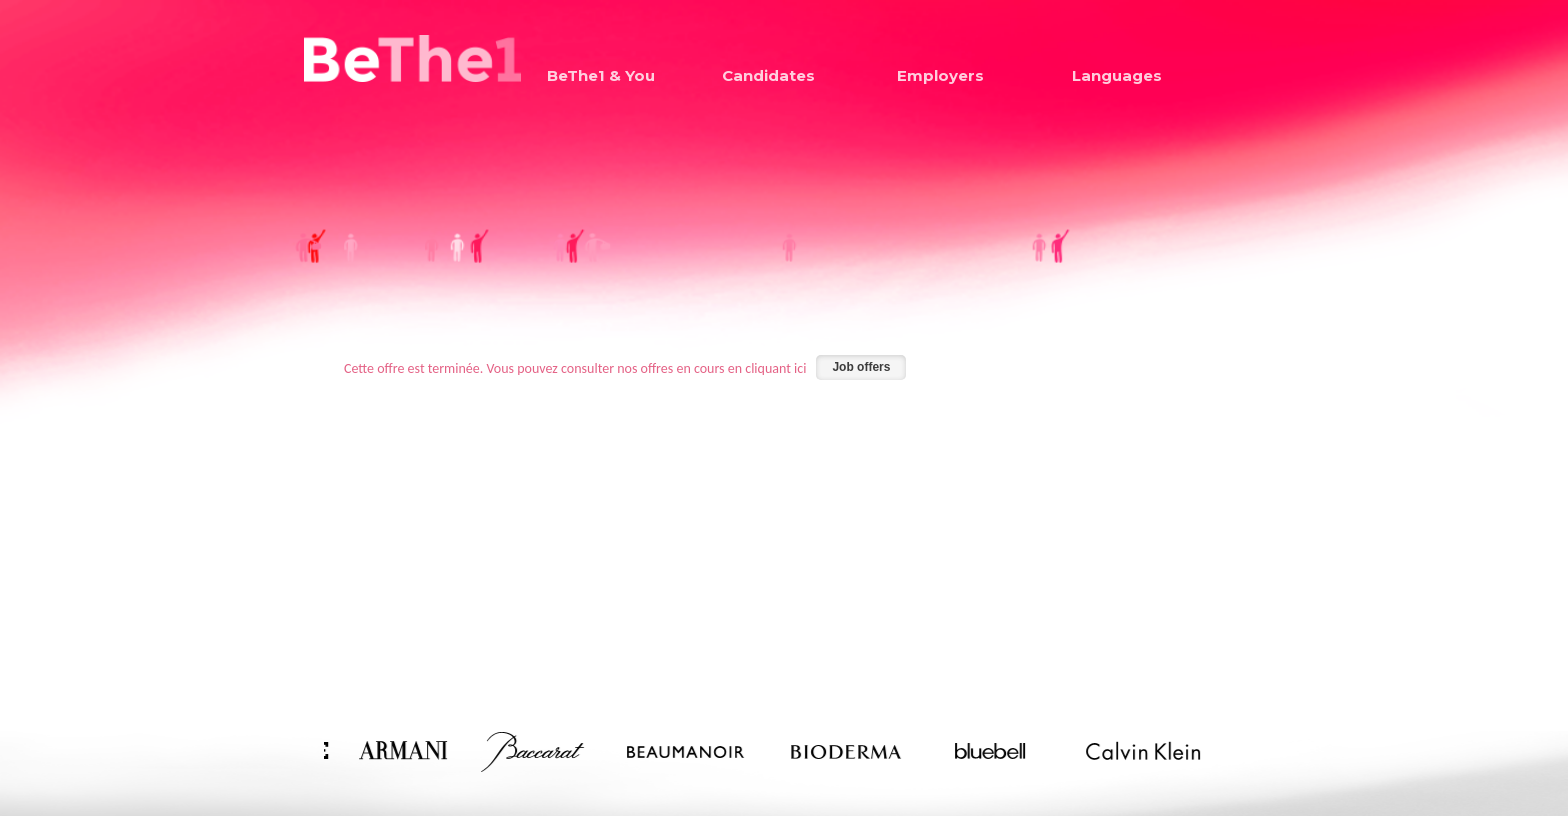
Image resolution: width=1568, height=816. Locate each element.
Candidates (768, 75)
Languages (1117, 75)
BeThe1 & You (601, 75)
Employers (940, 75)
